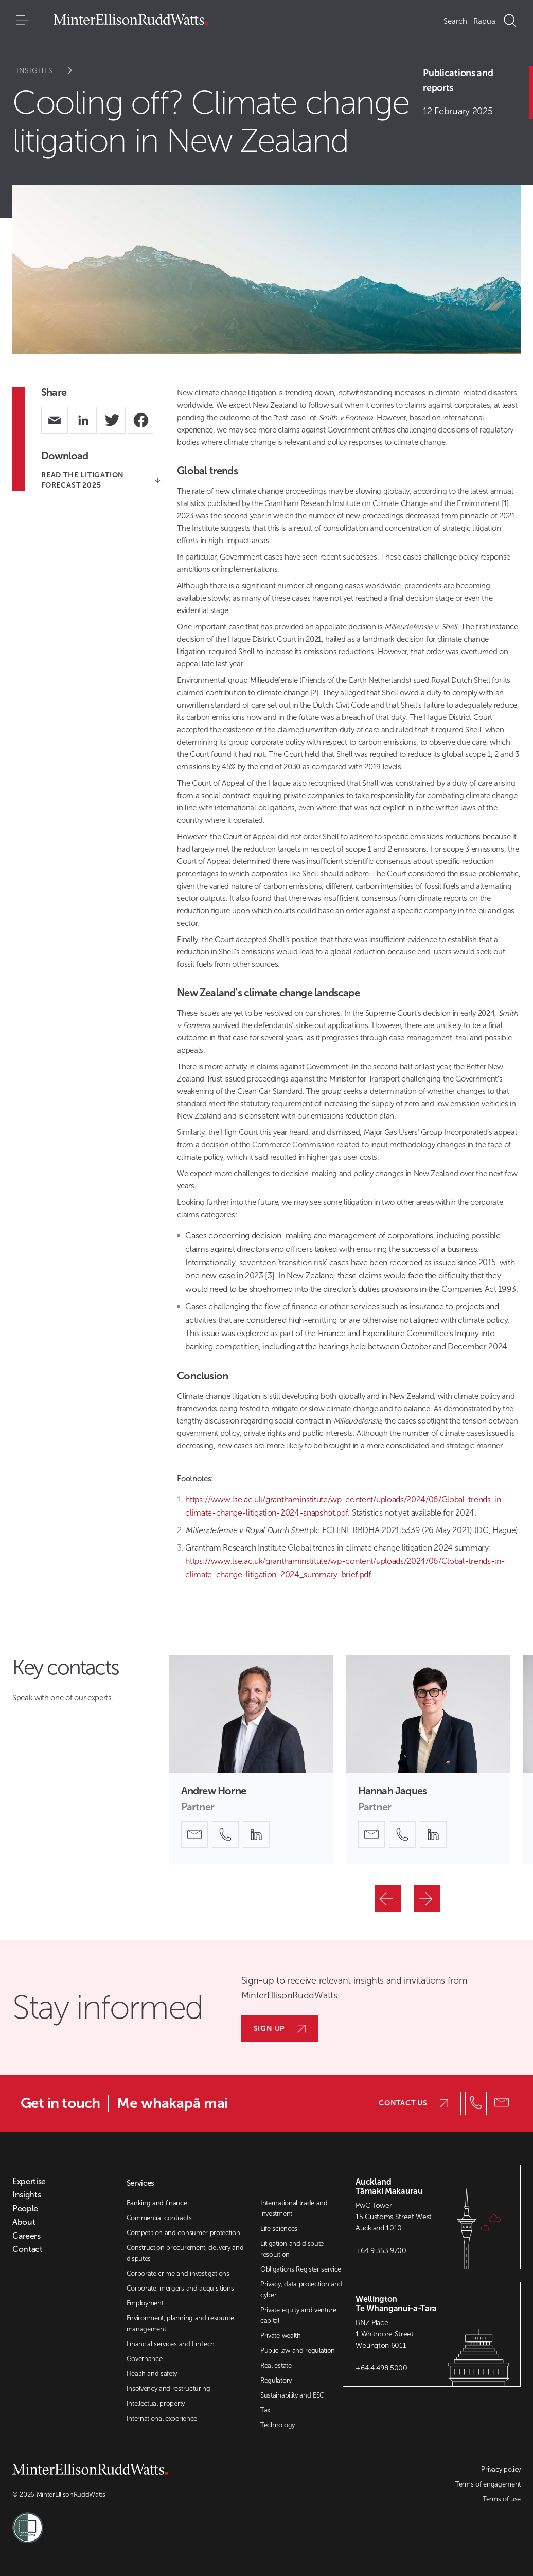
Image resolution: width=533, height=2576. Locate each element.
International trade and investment (294, 2208)
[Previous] (388, 1898)
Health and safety (152, 2373)
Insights (51, 71)
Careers (26, 2236)
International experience (162, 2418)
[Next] (427, 1898)
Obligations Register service (300, 2269)
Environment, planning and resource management (180, 2323)
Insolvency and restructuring (168, 2388)
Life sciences (278, 2228)
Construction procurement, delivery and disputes (185, 2253)
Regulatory (276, 2380)
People (25, 2208)
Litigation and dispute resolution (292, 2249)
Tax (265, 2410)
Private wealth (280, 2335)
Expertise (29, 2181)
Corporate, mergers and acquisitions (180, 2288)
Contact (27, 2249)
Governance (145, 2359)
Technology (277, 2425)
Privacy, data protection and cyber (301, 2289)
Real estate (275, 2365)
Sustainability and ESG (292, 2395)
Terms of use (502, 2499)
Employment (145, 2303)
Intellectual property (156, 2403)
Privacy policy (501, 2469)
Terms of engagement (488, 2484)
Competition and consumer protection (183, 2233)
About (23, 2222)
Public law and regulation (297, 2350)
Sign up (280, 2028)
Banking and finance (157, 2203)
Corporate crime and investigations (178, 2273)
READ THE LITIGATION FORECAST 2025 (101, 480)
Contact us (413, 2103)
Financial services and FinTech (171, 2344)
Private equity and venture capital (298, 2315)
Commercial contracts (159, 2218)
